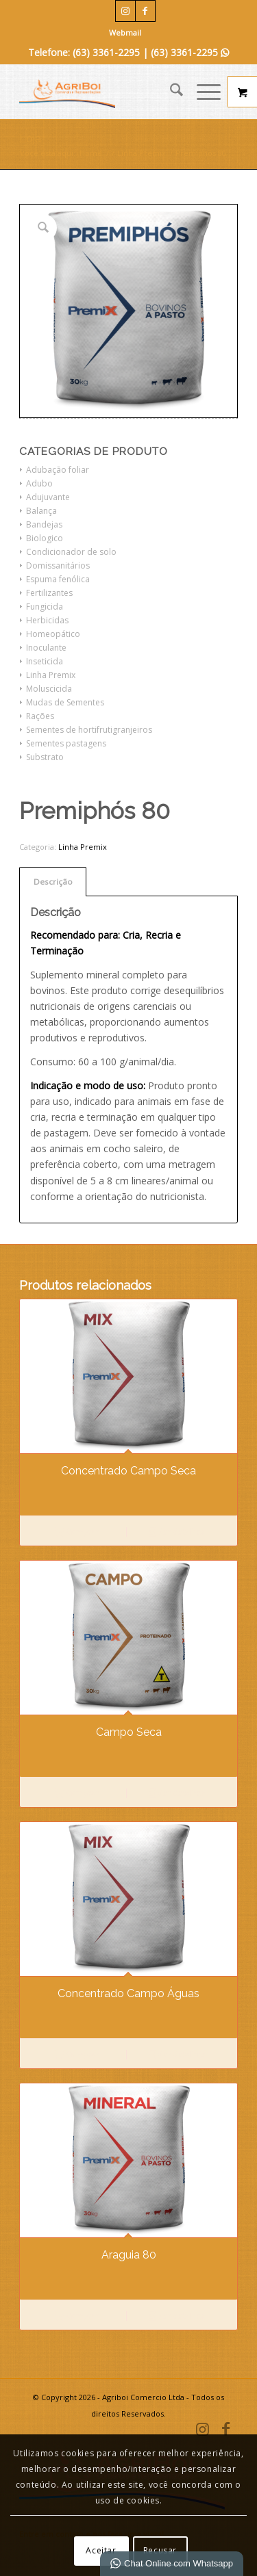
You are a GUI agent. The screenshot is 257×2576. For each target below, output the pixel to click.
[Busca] (169, 91)
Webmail (125, 32)
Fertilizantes (49, 593)
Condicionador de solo (71, 552)
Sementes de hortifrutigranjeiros (89, 730)
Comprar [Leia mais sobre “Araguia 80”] (77, 2317)
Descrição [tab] (53, 881)
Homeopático (53, 634)
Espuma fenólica (58, 579)
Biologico (44, 538)
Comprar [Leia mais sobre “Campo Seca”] (77, 1794)
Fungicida (44, 606)
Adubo (39, 483)
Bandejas (44, 524)
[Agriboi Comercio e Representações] (106, 91)
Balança (41, 511)
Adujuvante (48, 497)
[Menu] (202, 91)
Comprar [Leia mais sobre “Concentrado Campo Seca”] (77, 1532)
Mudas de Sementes (65, 702)
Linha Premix (50, 675)
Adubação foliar (57, 470)
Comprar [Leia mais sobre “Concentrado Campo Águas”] (77, 2055)
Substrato (45, 757)
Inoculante (46, 647)
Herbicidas (47, 620)
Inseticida (44, 661)
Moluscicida (49, 688)
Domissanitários (58, 565)
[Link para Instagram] (125, 11)
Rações (40, 716)
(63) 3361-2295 (190, 52)
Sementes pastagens (66, 743)
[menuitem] (125, 32)
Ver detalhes (176, 1532)
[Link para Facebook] (145, 11)
